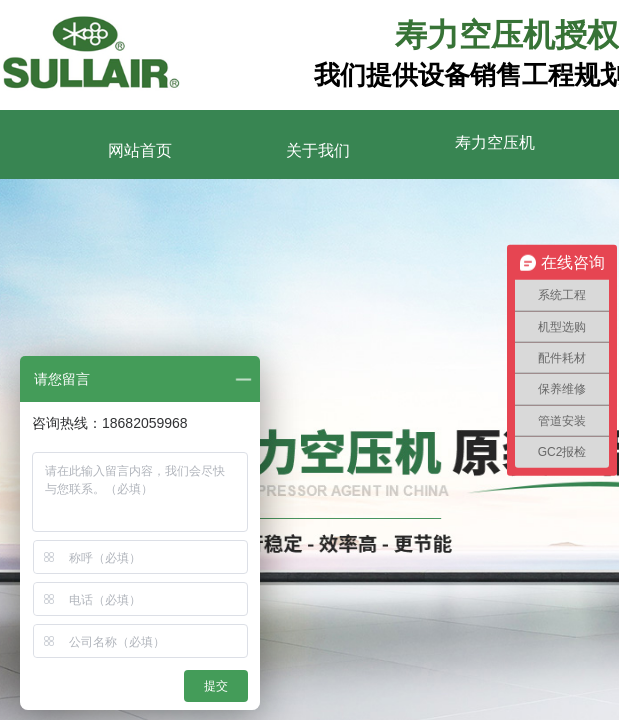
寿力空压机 (495, 142)
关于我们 (318, 150)
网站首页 (140, 150)
